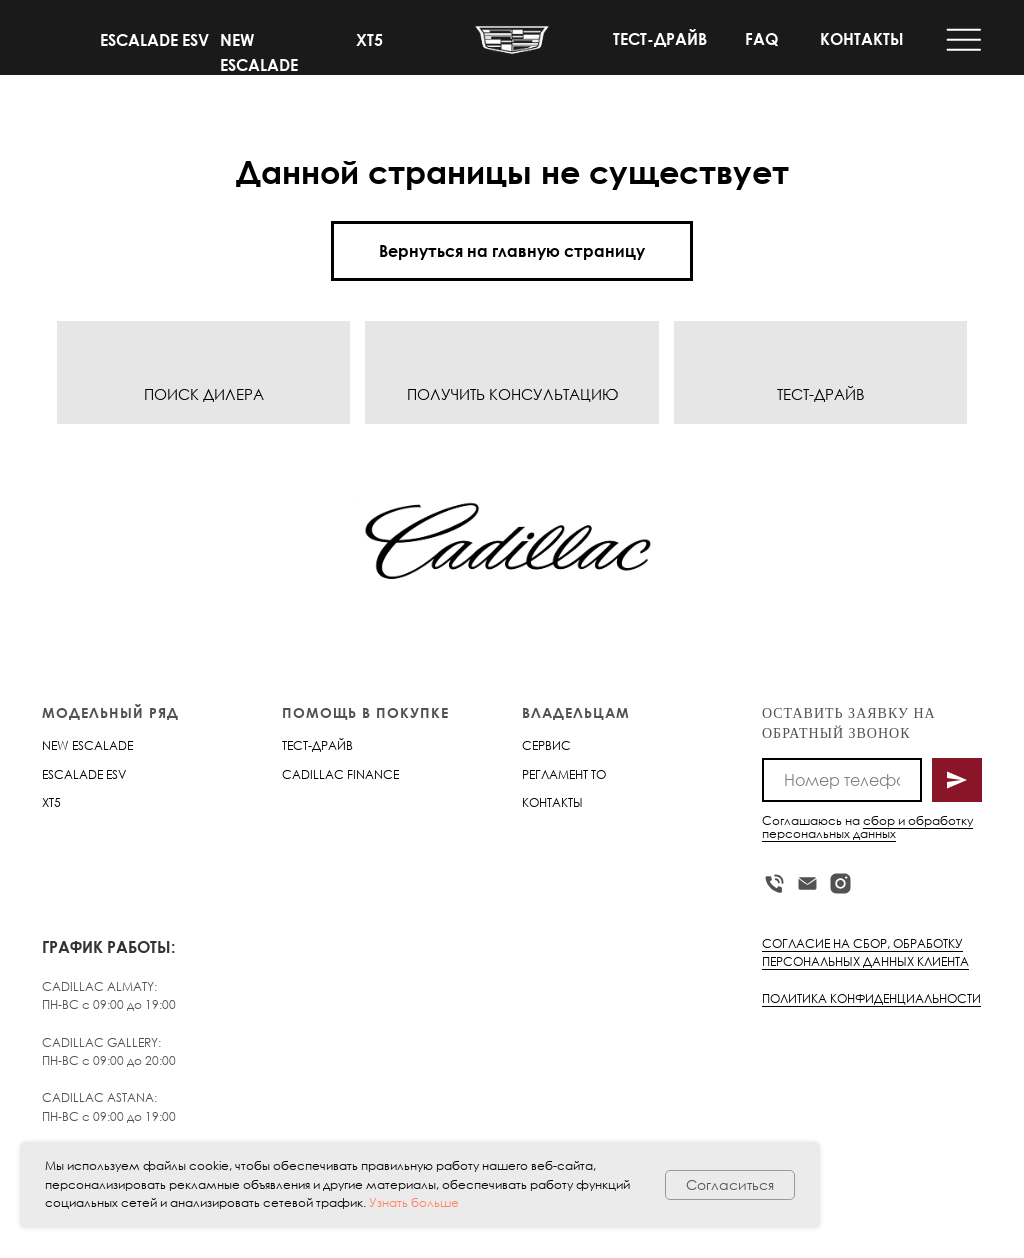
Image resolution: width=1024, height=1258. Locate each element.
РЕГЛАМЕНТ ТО (564, 774)
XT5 (369, 40)
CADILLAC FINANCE (340, 774)
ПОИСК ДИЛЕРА (204, 394)
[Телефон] (774, 883)
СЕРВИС (546, 745)
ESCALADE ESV (154, 40)
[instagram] (840, 883)
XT (48, 802)
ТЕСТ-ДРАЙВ (660, 39)
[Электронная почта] (807, 883)
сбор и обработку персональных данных (867, 827)
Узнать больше (414, 1202)
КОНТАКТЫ (862, 39)
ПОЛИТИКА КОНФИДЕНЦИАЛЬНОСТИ (871, 998)
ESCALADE (72, 774)
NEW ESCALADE (87, 745)
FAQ (761, 39)
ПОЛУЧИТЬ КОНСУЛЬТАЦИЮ (512, 394)
